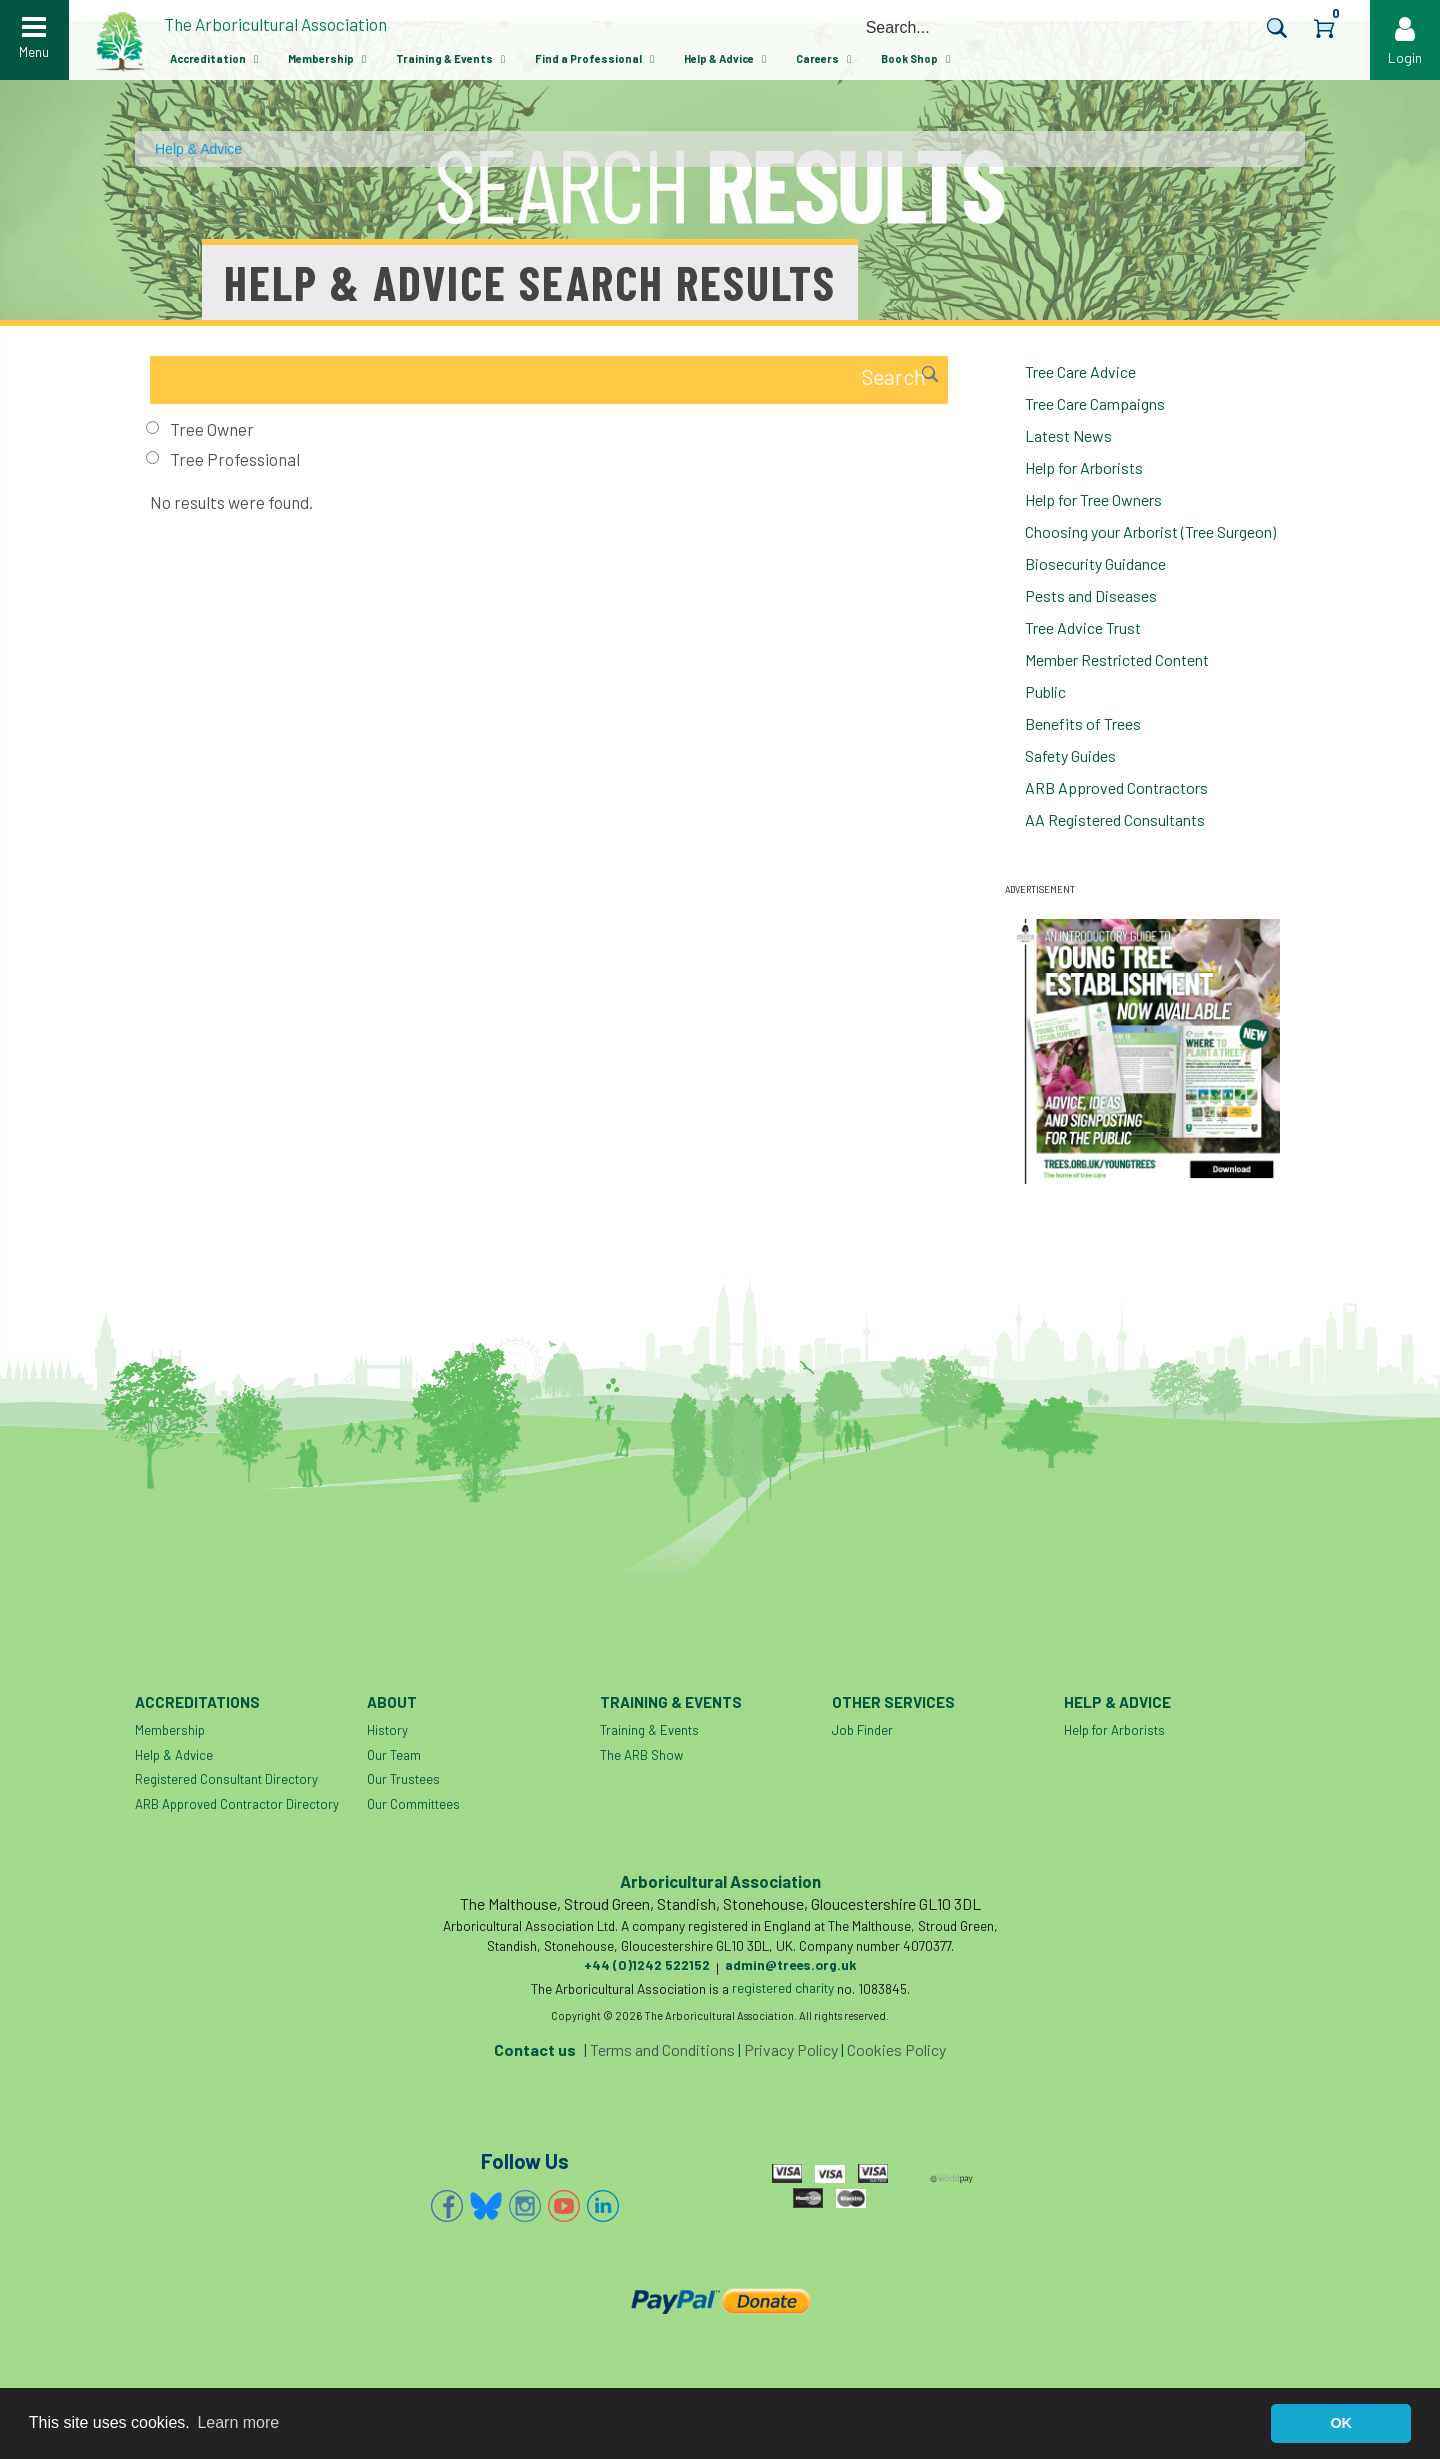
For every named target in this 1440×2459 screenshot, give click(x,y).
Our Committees (413, 1804)
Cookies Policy (896, 2049)
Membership (321, 58)
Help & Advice (719, 58)
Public (1045, 691)
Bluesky (486, 2206)
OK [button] (1341, 2423)
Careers (817, 58)
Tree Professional (235, 459)
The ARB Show (641, 1755)
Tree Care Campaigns (1095, 403)
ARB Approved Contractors (1116, 787)
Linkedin (603, 2206)
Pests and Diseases (1091, 595)
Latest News (1068, 435)
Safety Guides (1070, 755)
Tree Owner (212, 429)
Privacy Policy (791, 2049)
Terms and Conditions (662, 2049)
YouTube (564, 2206)
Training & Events (444, 58)
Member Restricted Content (1117, 659)
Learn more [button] (238, 2422)
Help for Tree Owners (1093, 499)
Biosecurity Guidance (1095, 563)
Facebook (447, 2206)
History (387, 1730)
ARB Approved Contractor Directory (237, 1804)
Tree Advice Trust (1083, 627)
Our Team (394, 1755)
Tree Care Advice (1080, 371)
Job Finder (862, 1730)
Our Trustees (403, 1779)
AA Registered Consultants (1115, 819)
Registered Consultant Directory (226, 1779)
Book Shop (909, 58)
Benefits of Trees (1083, 723)
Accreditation (208, 58)
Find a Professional (588, 58)
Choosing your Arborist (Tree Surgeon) (1150, 531)
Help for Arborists (1084, 467)
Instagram (525, 2206)
